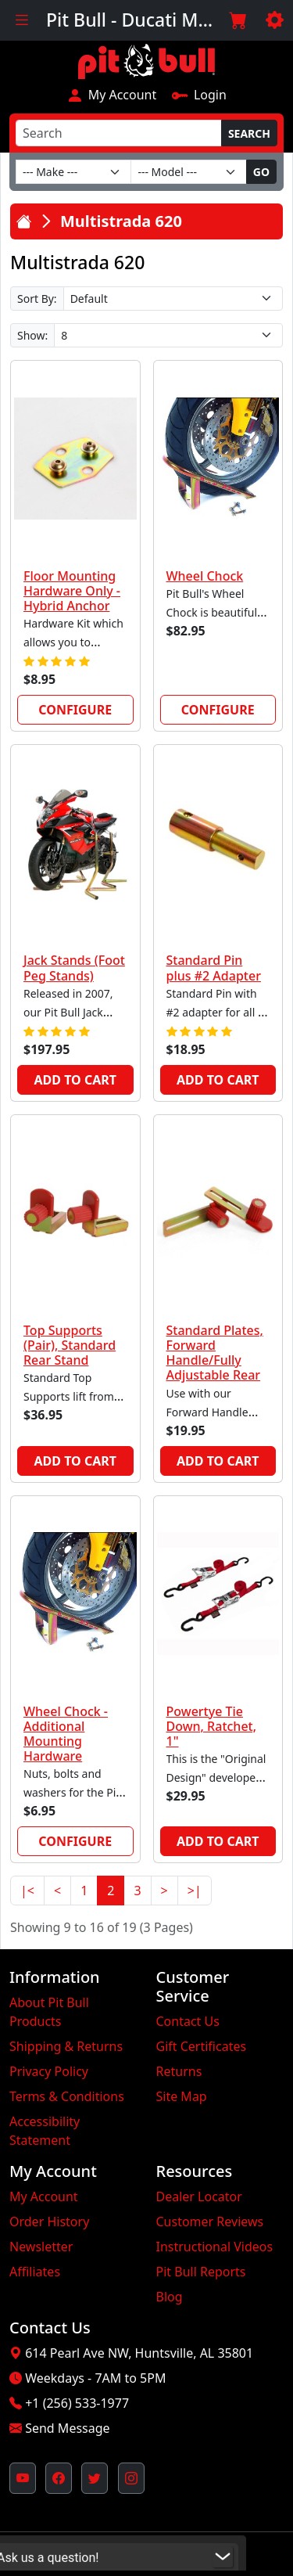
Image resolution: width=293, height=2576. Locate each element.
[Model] (188, 172)
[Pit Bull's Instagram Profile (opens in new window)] (131, 2478)
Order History (49, 2221)
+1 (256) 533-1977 (77, 2403)
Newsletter (41, 2246)
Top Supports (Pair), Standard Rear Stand (69, 1345)
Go (261, 171)
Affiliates (34, 2271)
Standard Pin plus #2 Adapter (213, 968)
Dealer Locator (199, 2196)
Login (199, 94)
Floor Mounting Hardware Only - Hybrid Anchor (71, 590)
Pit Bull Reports (201, 2271)
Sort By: (37, 298)
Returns (179, 2071)
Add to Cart (75, 1079)
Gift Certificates (201, 2046)
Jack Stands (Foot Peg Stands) (74, 968)
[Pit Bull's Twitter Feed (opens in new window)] (94, 2478)
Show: (32, 335)
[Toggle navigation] (21, 20)
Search (249, 133)
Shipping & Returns (66, 2046)
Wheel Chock (205, 576)
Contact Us (188, 2021)
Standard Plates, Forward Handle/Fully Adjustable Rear (214, 1353)
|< (27, 1890)
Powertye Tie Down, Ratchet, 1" (211, 1726)
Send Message (67, 2428)
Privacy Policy (48, 2071)
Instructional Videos (214, 2246)
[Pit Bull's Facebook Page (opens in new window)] (58, 2478)
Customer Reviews (210, 2221)
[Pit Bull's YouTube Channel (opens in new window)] (22, 2478)
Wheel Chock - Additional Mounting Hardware (65, 1734)
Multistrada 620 (121, 221)
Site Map (181, 2096)
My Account (111, 94)
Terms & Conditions (66, 2096)
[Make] (73, 172)
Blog (169, 2296)
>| (195, 1890)
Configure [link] (75, 709)
